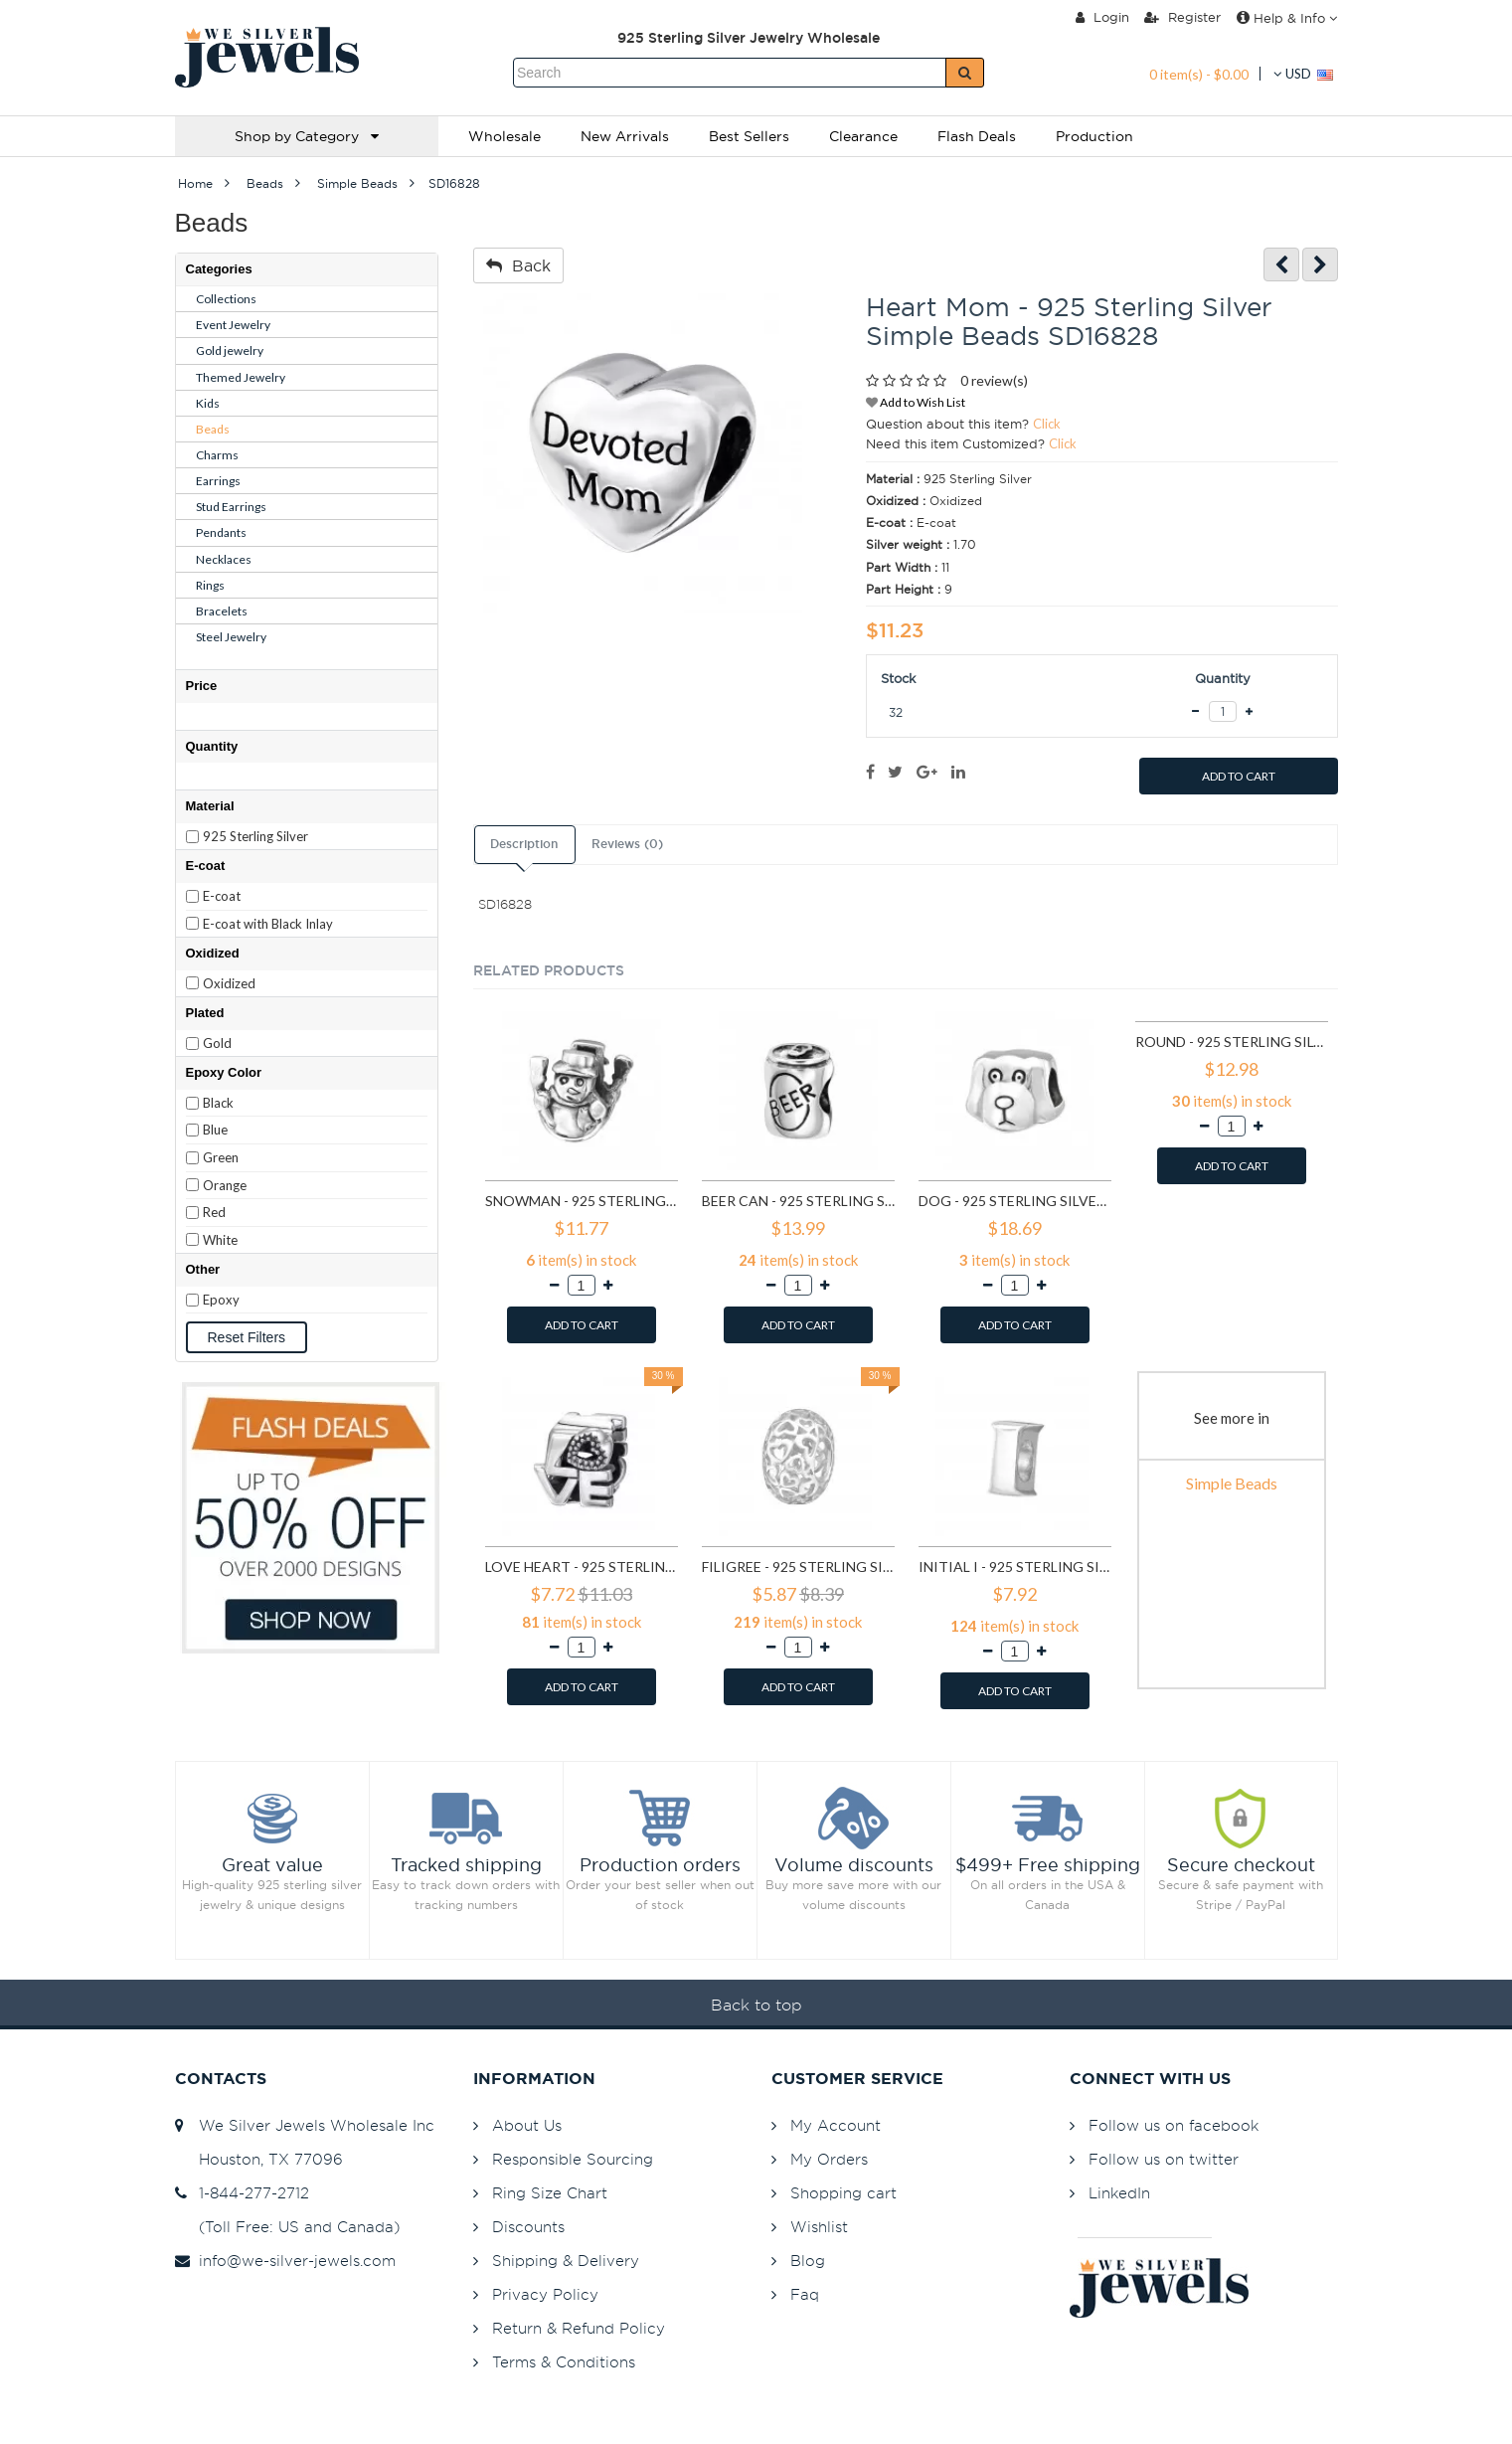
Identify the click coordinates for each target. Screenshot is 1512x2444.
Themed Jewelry (240, 377)
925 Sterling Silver (255, 836)
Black (218, 1103)
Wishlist (819, 2226)
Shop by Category (307, 136)
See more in (1231, 1418)
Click (1047, 424)
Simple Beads (1231, 1483)
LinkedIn (1119, 2192)
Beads (213, 429)
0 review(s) (994, 380)
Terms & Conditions (563, 2362)
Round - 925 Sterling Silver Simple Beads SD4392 (1231, 1041)
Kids (208, 403)
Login (1102, 17)
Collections (226, 298)
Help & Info (1287, 18)
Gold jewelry (229, 350)
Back (518, 265)
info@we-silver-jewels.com (285, 2260)
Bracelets (222, 611)
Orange (225, 1185)
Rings (210, 585)
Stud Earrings (231, 506)
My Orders (829, 2159)
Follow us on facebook (1174, 2125)
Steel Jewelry (231, 636)
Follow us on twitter (1164, 2159)
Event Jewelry (233, 324)
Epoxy (221, 1300)
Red (214, 1212)
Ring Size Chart (549, 2192)
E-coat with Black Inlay (268, 924)
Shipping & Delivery (565, 2260)
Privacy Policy (545, 2294)
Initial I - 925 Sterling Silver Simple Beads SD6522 (1015, 1566)
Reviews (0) (627, 844)
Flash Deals (976, 136)
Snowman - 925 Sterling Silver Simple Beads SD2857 (581, 1200)
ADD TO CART (1238, 776)
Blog (807, 2260)
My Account (835, 2125)
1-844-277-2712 (242, 2192)
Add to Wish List (915, 402)
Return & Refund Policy (578, 2328)
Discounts (528, 2226)
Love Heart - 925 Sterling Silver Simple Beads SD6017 (581, 1566)
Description (524, 844)
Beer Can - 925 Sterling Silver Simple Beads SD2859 (798, 1200)
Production (1094, 136)
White (220, 1240)
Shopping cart (843, 2192)
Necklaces (224, 559)
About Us (527, 2125)
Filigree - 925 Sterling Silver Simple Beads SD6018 (798, 1566)
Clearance (863, 136)
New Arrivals (625, 136)
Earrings (218, 480)
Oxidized (229, 983)
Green (221, 1157)
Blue (215, 1129)
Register (1182, 17)
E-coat (222, 896)
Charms (217, 454)
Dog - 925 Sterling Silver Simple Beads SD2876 (1015, 1200)
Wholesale (504, 136)
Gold (217, 1043)
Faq (804, 2294)
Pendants (221, 532)
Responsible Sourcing (572, 2159)
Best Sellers (749, 136)
